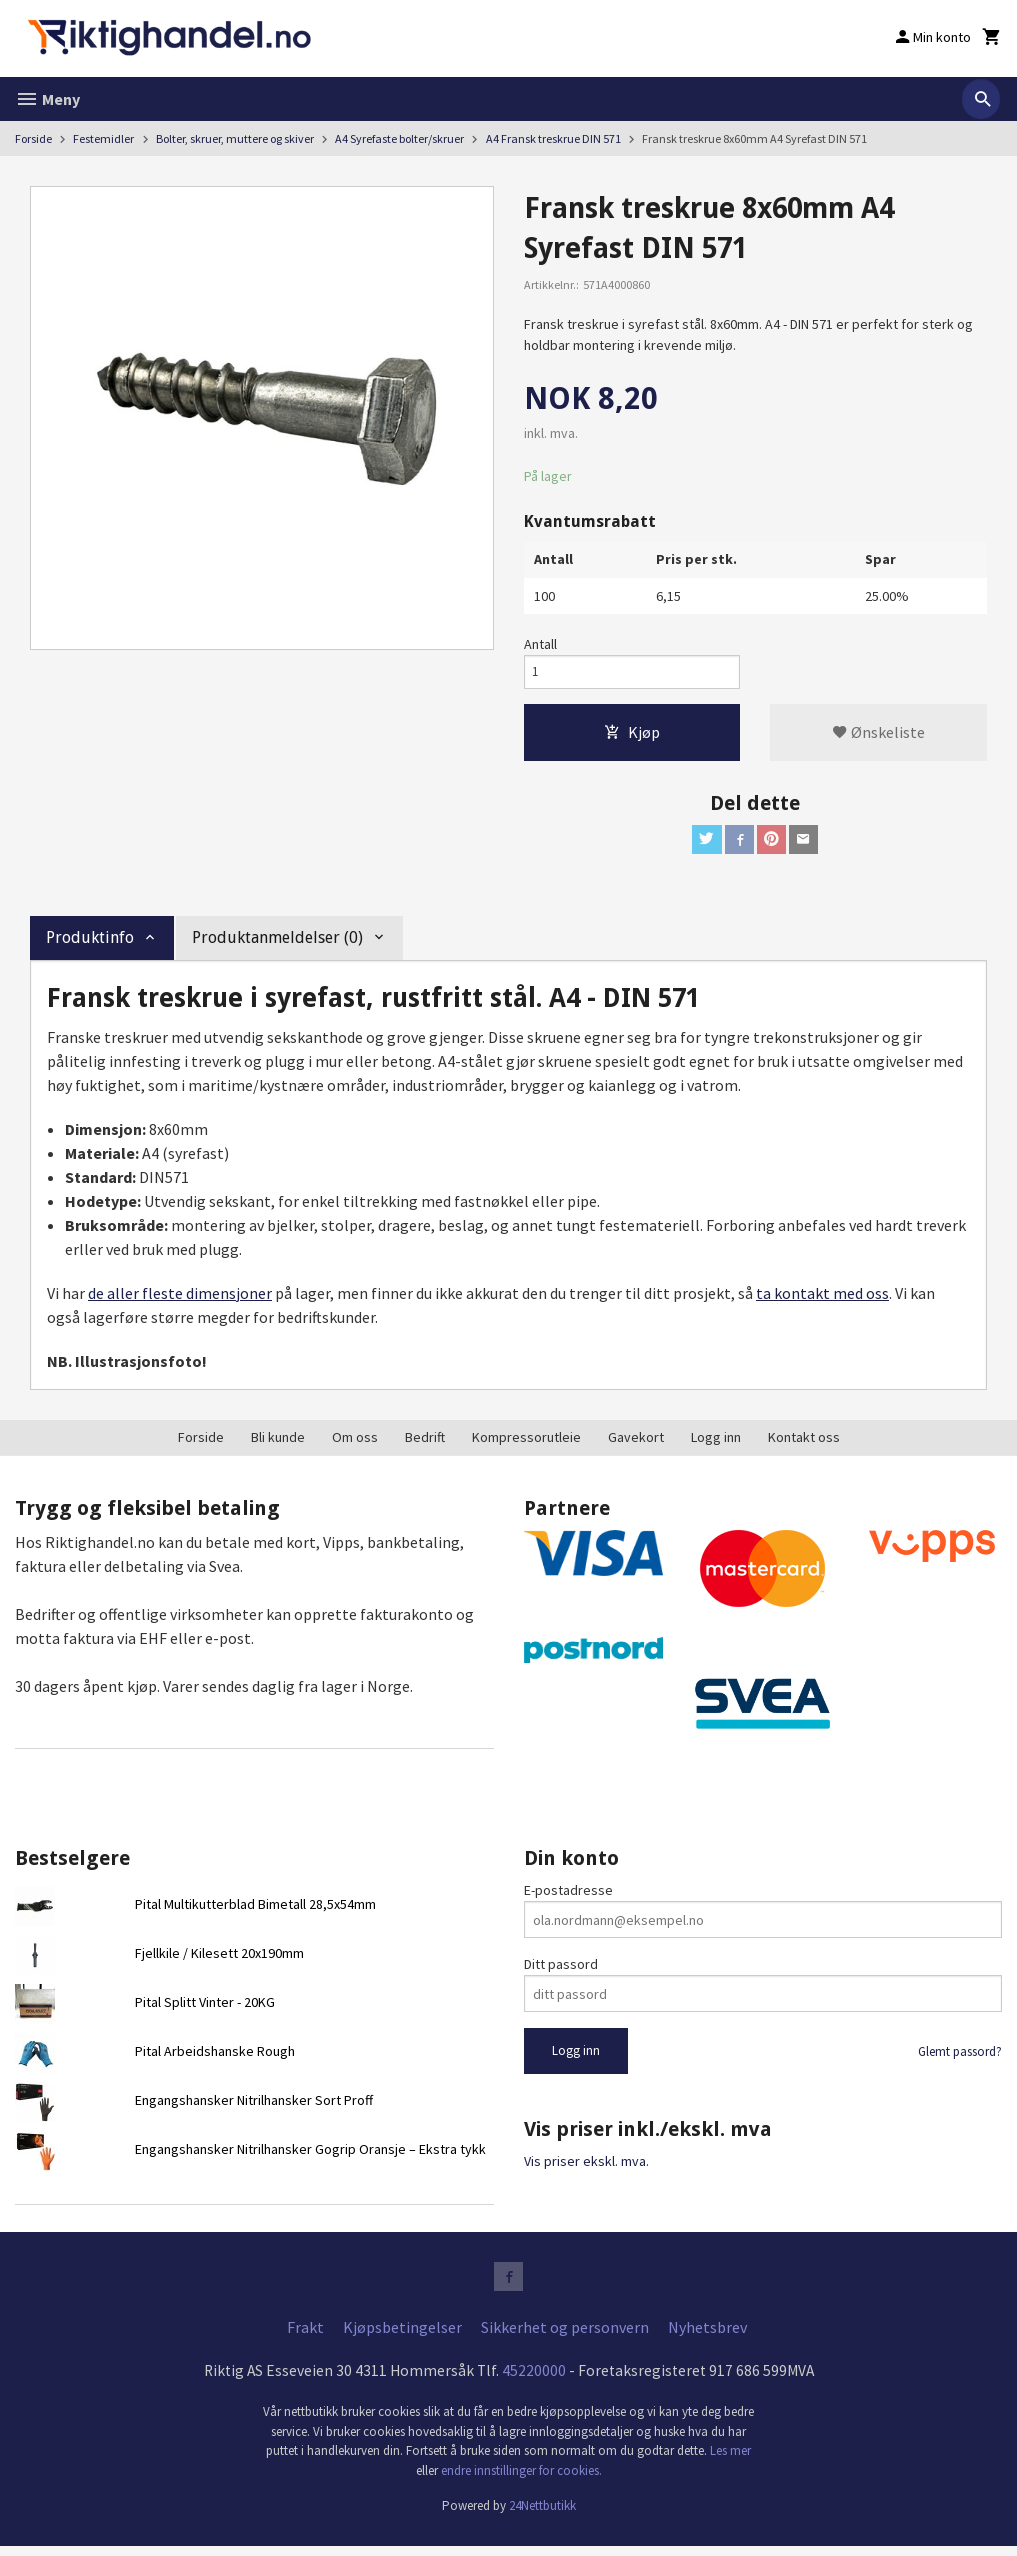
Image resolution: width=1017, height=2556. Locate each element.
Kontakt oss (804, 1444)
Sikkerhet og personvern (565, 2337)
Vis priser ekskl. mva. (586, 2168)
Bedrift (425, 1444)
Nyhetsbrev (707, 2337)
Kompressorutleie (526, 1444)
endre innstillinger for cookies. (521, 2480)
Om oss (355, 1444)
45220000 (534, 2381)
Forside (33, 138)
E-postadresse (568, 1897)
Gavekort (636, 1444)
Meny (47, 99)
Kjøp (632, 736)
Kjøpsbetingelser (402, 2337)
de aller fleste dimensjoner (180, 1300)
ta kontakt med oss (822, 1300)
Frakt (305, 2337)
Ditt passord (561, 1971)
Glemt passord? (960, 2058)
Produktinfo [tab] (90, 944)
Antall (540, 644)
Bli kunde (278, 1444)
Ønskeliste (878, 736)
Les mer (730, 2461)
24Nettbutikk (542, 2516)
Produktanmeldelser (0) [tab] (277, 944)
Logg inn (716, 1444)
